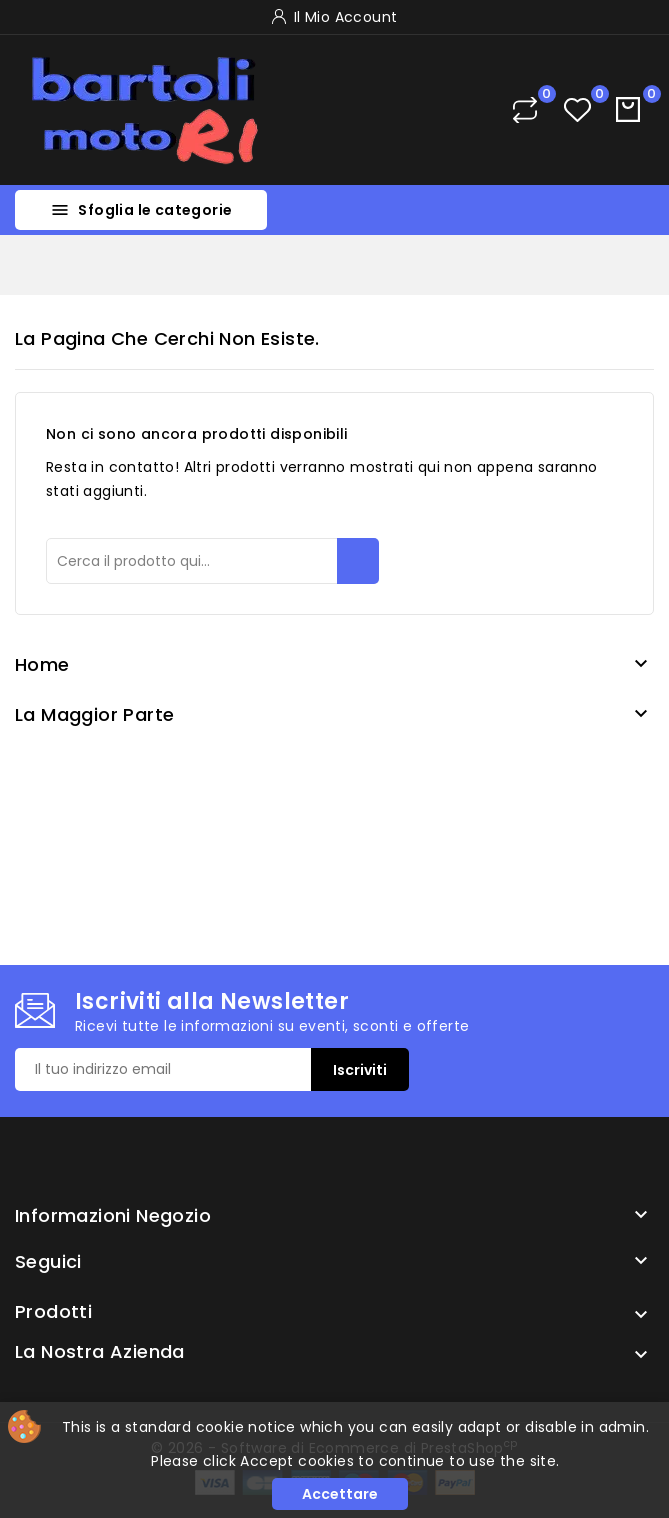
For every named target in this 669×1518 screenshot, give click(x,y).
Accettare (340, 1494)
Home (42, 664)
